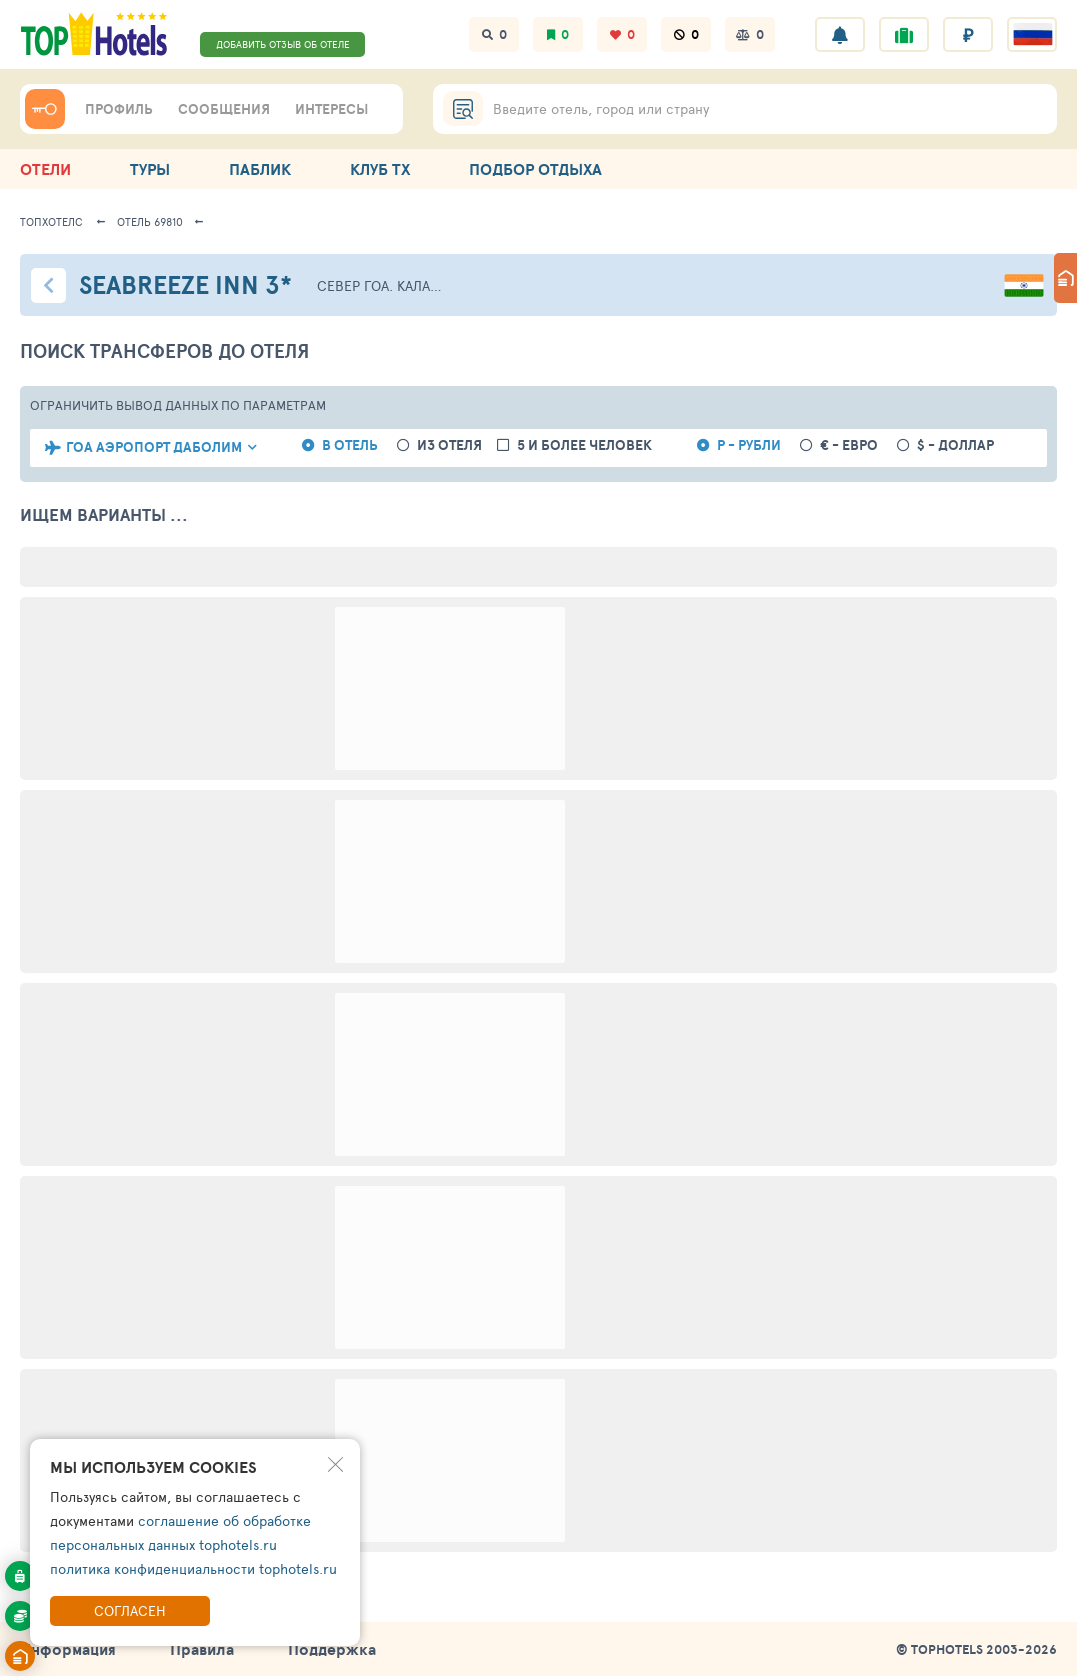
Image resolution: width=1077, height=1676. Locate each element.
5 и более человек (584, 445)
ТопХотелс (51, 221)
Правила (202, 1649)
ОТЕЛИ (45, 169)
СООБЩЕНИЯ (224, 109)
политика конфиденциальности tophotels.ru (193, 1568)
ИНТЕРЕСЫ (331, 109)
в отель (350, 445)
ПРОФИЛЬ (119, 109)
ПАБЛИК (260, 169)
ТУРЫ (150, 169)
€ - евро (849, 445)
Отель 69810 (150, 221)
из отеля (449, 445)
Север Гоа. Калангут (382, 285)
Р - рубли (749, 445)
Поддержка (332, 1649)
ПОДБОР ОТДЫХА (535, 169)
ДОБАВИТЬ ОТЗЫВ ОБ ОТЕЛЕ (283, 44)
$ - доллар (955, 445)
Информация (68, 1649)
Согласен (130, 1610)
